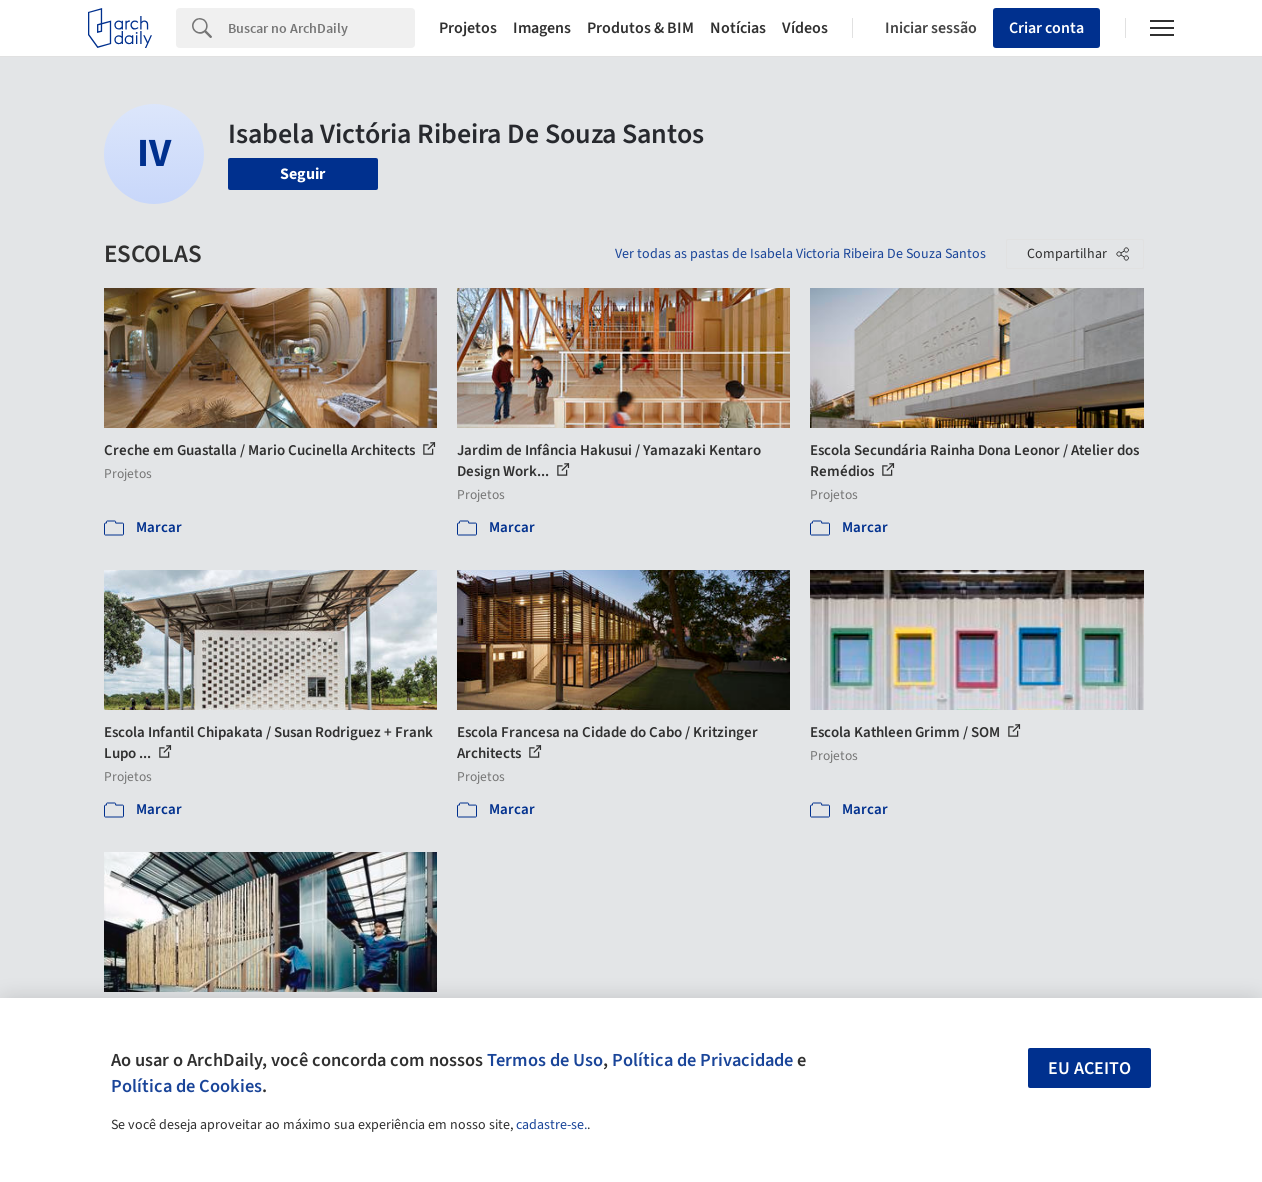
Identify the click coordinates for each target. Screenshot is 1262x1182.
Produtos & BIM (640, 28)
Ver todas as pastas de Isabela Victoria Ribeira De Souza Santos (800, 254)
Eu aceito (1089, 1068)
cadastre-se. (551, 1125)
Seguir (302, 174)
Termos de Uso (545, 1060)
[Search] (321, 28)
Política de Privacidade (702, 1060)
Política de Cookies (186, 1086)
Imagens (542, 28)
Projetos (468, 28)
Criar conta (1046, 28)
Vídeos (805, 28)
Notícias (738, 28)
